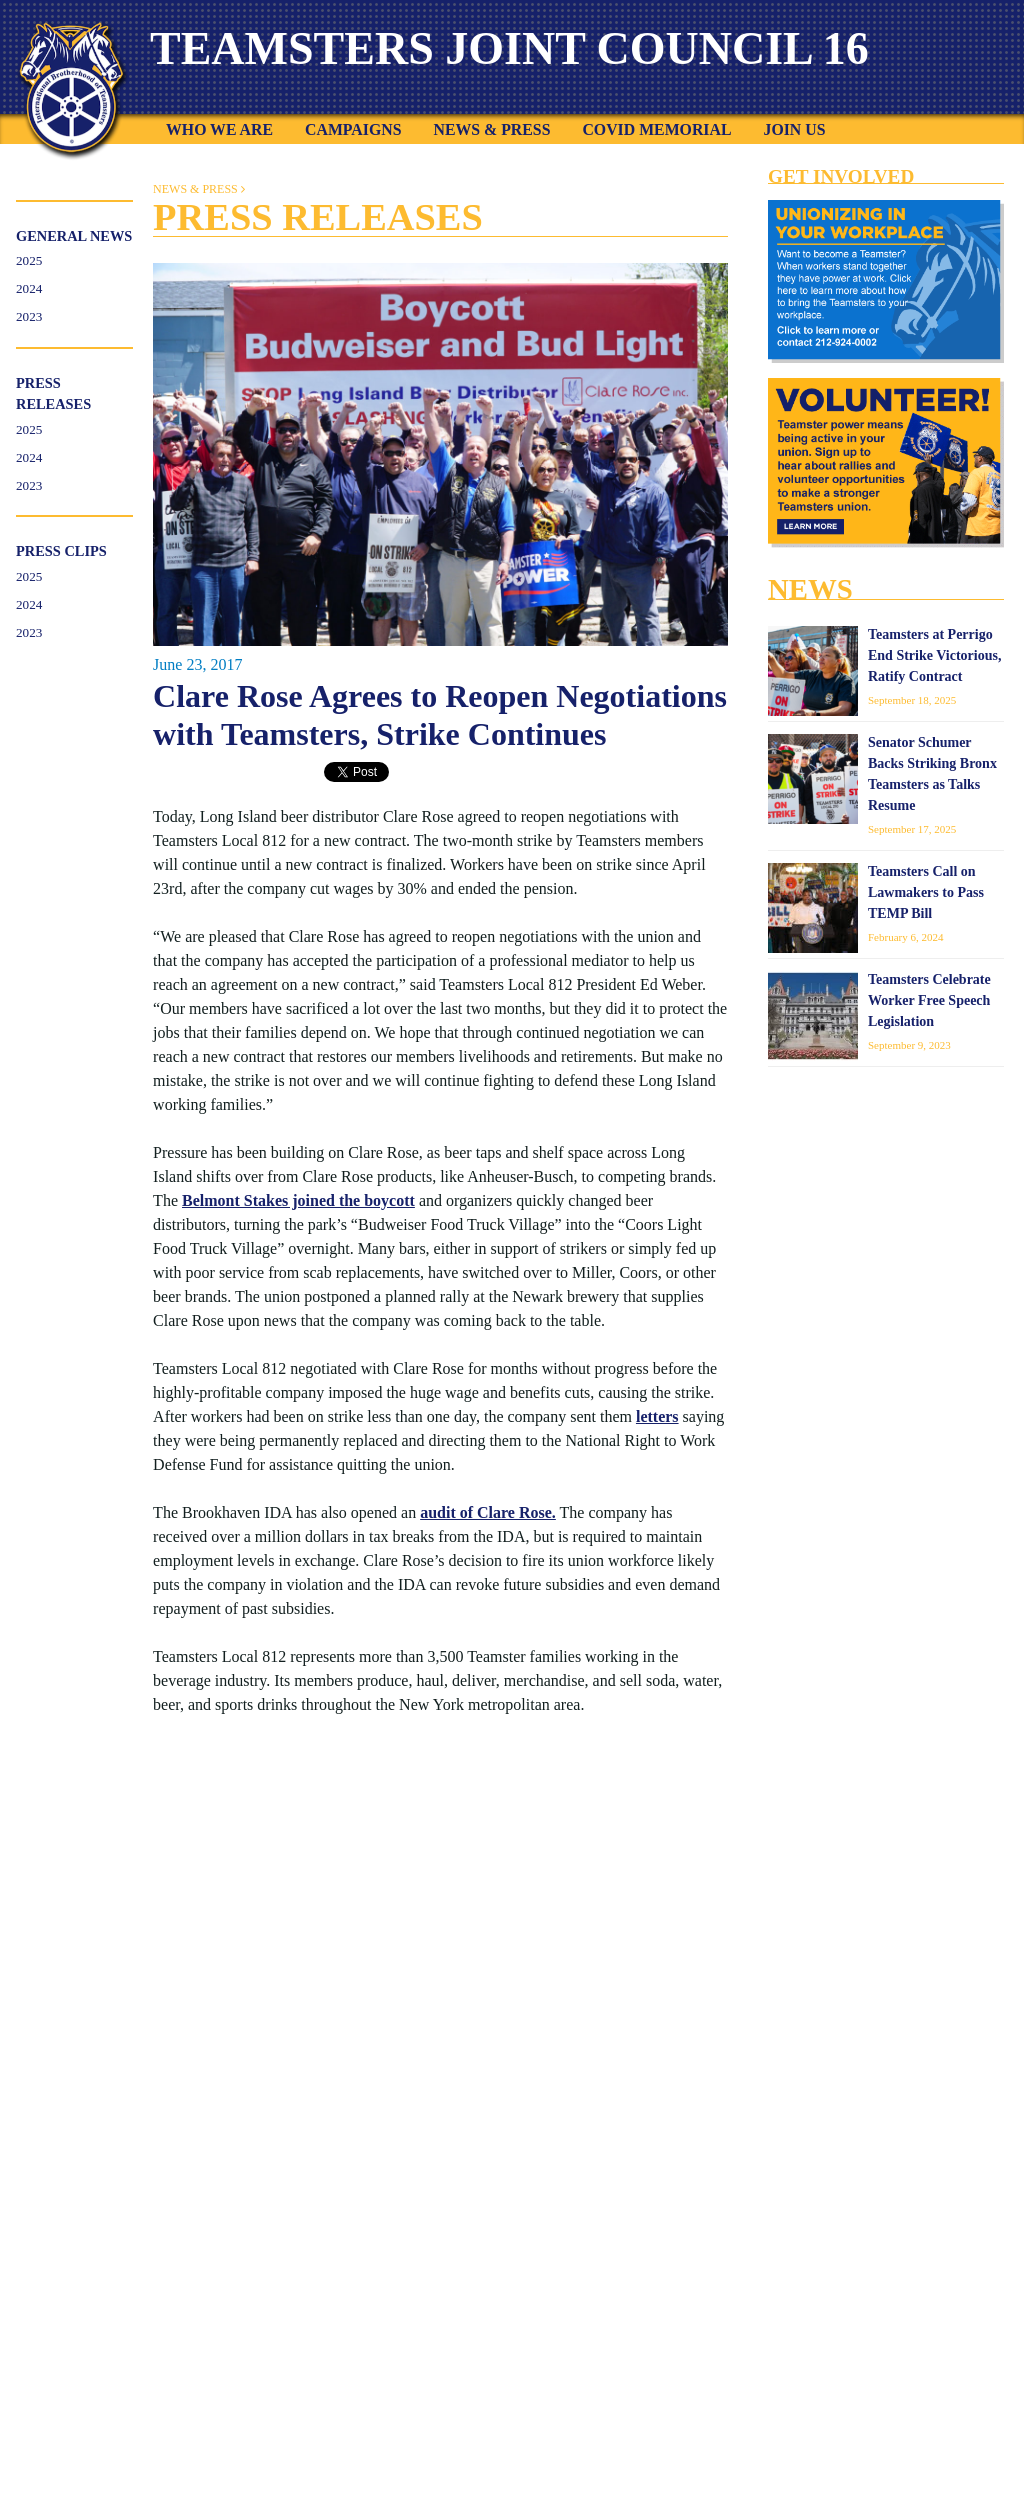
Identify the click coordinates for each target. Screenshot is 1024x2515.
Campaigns (353, 129)
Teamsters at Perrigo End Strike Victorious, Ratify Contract (934, 655)
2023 (29, 316)
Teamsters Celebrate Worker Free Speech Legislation (929, 1000)
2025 (29, 260)
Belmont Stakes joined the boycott (298, 1200)
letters (657, 1416)
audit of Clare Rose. (488, 1512)
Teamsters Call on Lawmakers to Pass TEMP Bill (926, 892)
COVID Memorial (656, 129)
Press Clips (61, 551)
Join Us (794, 129)
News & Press (491, 129)
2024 (29, 288)
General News (74, 236)
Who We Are (219, 129)
